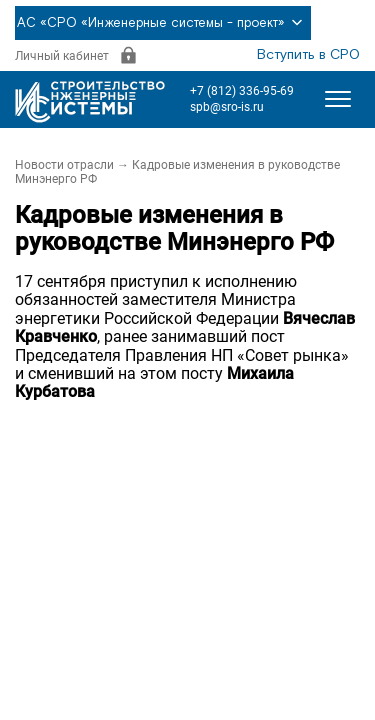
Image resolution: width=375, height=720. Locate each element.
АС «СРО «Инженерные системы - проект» (163, 23)
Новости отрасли (64, 165)
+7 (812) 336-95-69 (242, 91)
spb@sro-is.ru (227, 107)
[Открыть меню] (338, 99)
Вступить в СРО (308, 55)
